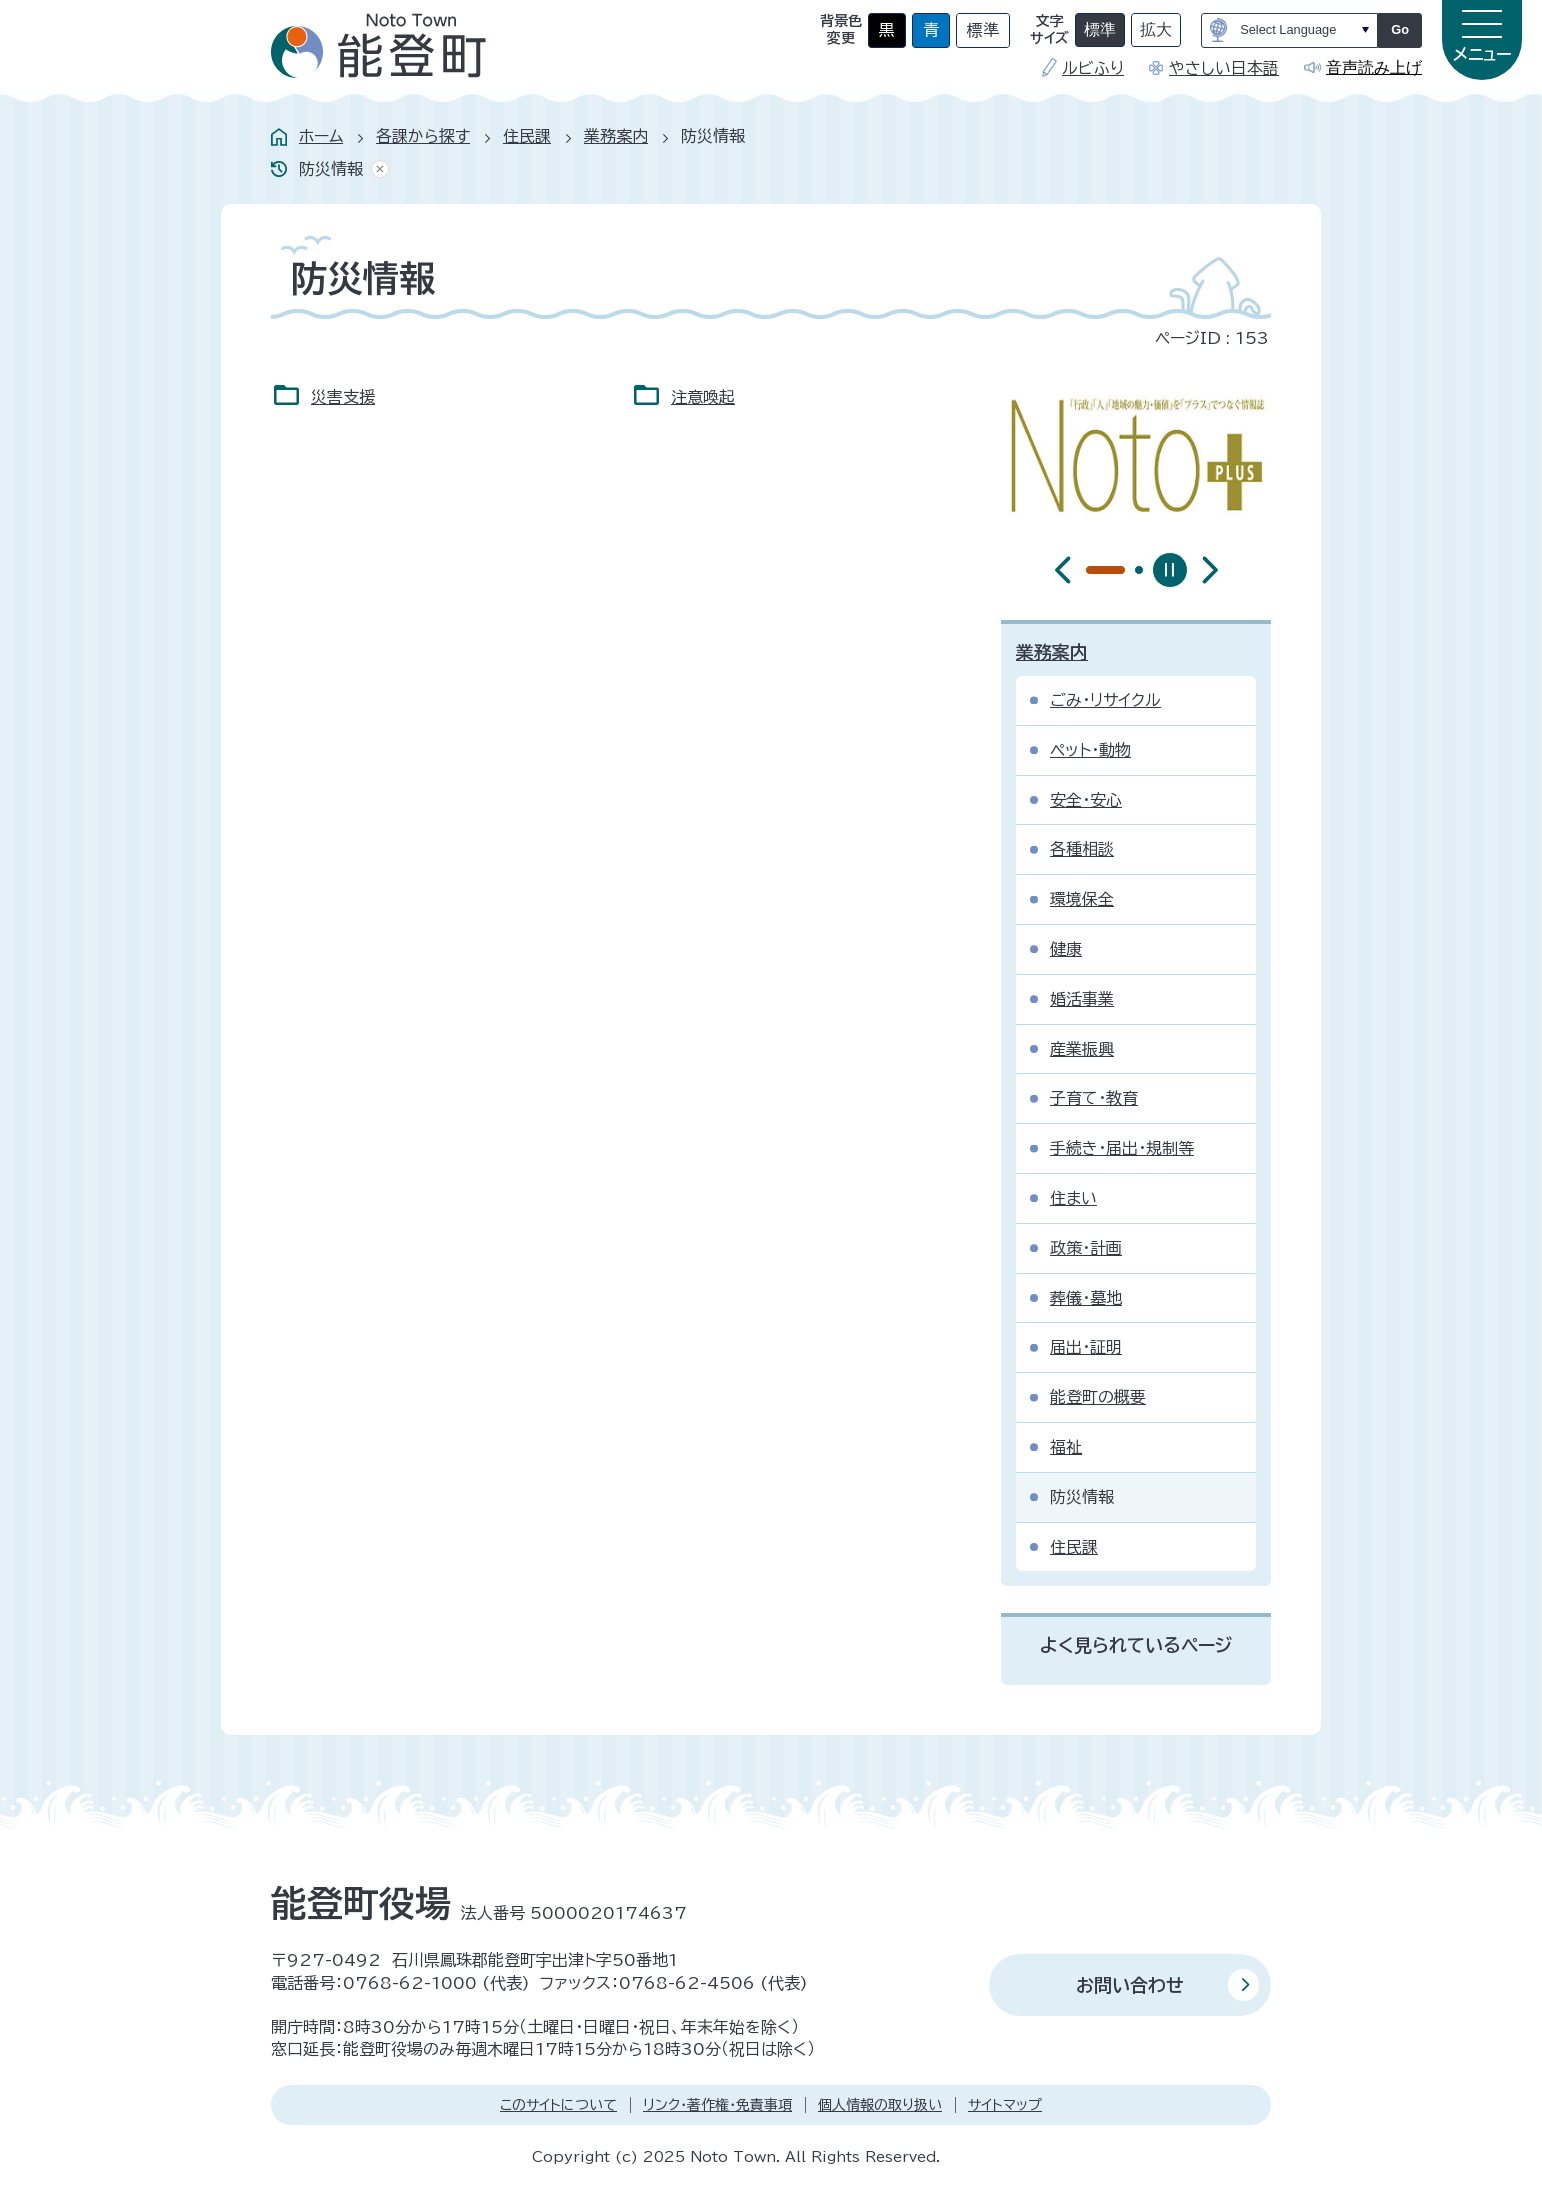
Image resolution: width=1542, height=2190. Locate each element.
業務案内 (616, 136)
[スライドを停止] (1170, 570)
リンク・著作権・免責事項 (717, 2105)
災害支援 (343, 397)
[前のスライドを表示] (1063, 570)
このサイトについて (558, 2105)
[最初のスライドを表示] (1210, 570)
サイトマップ (1005, 2105)
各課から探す (423, 136)
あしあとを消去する (376, 169)
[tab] (1090, 570)
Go (1400, 29)
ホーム (321, 136)
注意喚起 (703, 397)
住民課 (527, 136)
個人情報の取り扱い (880, 2105)
